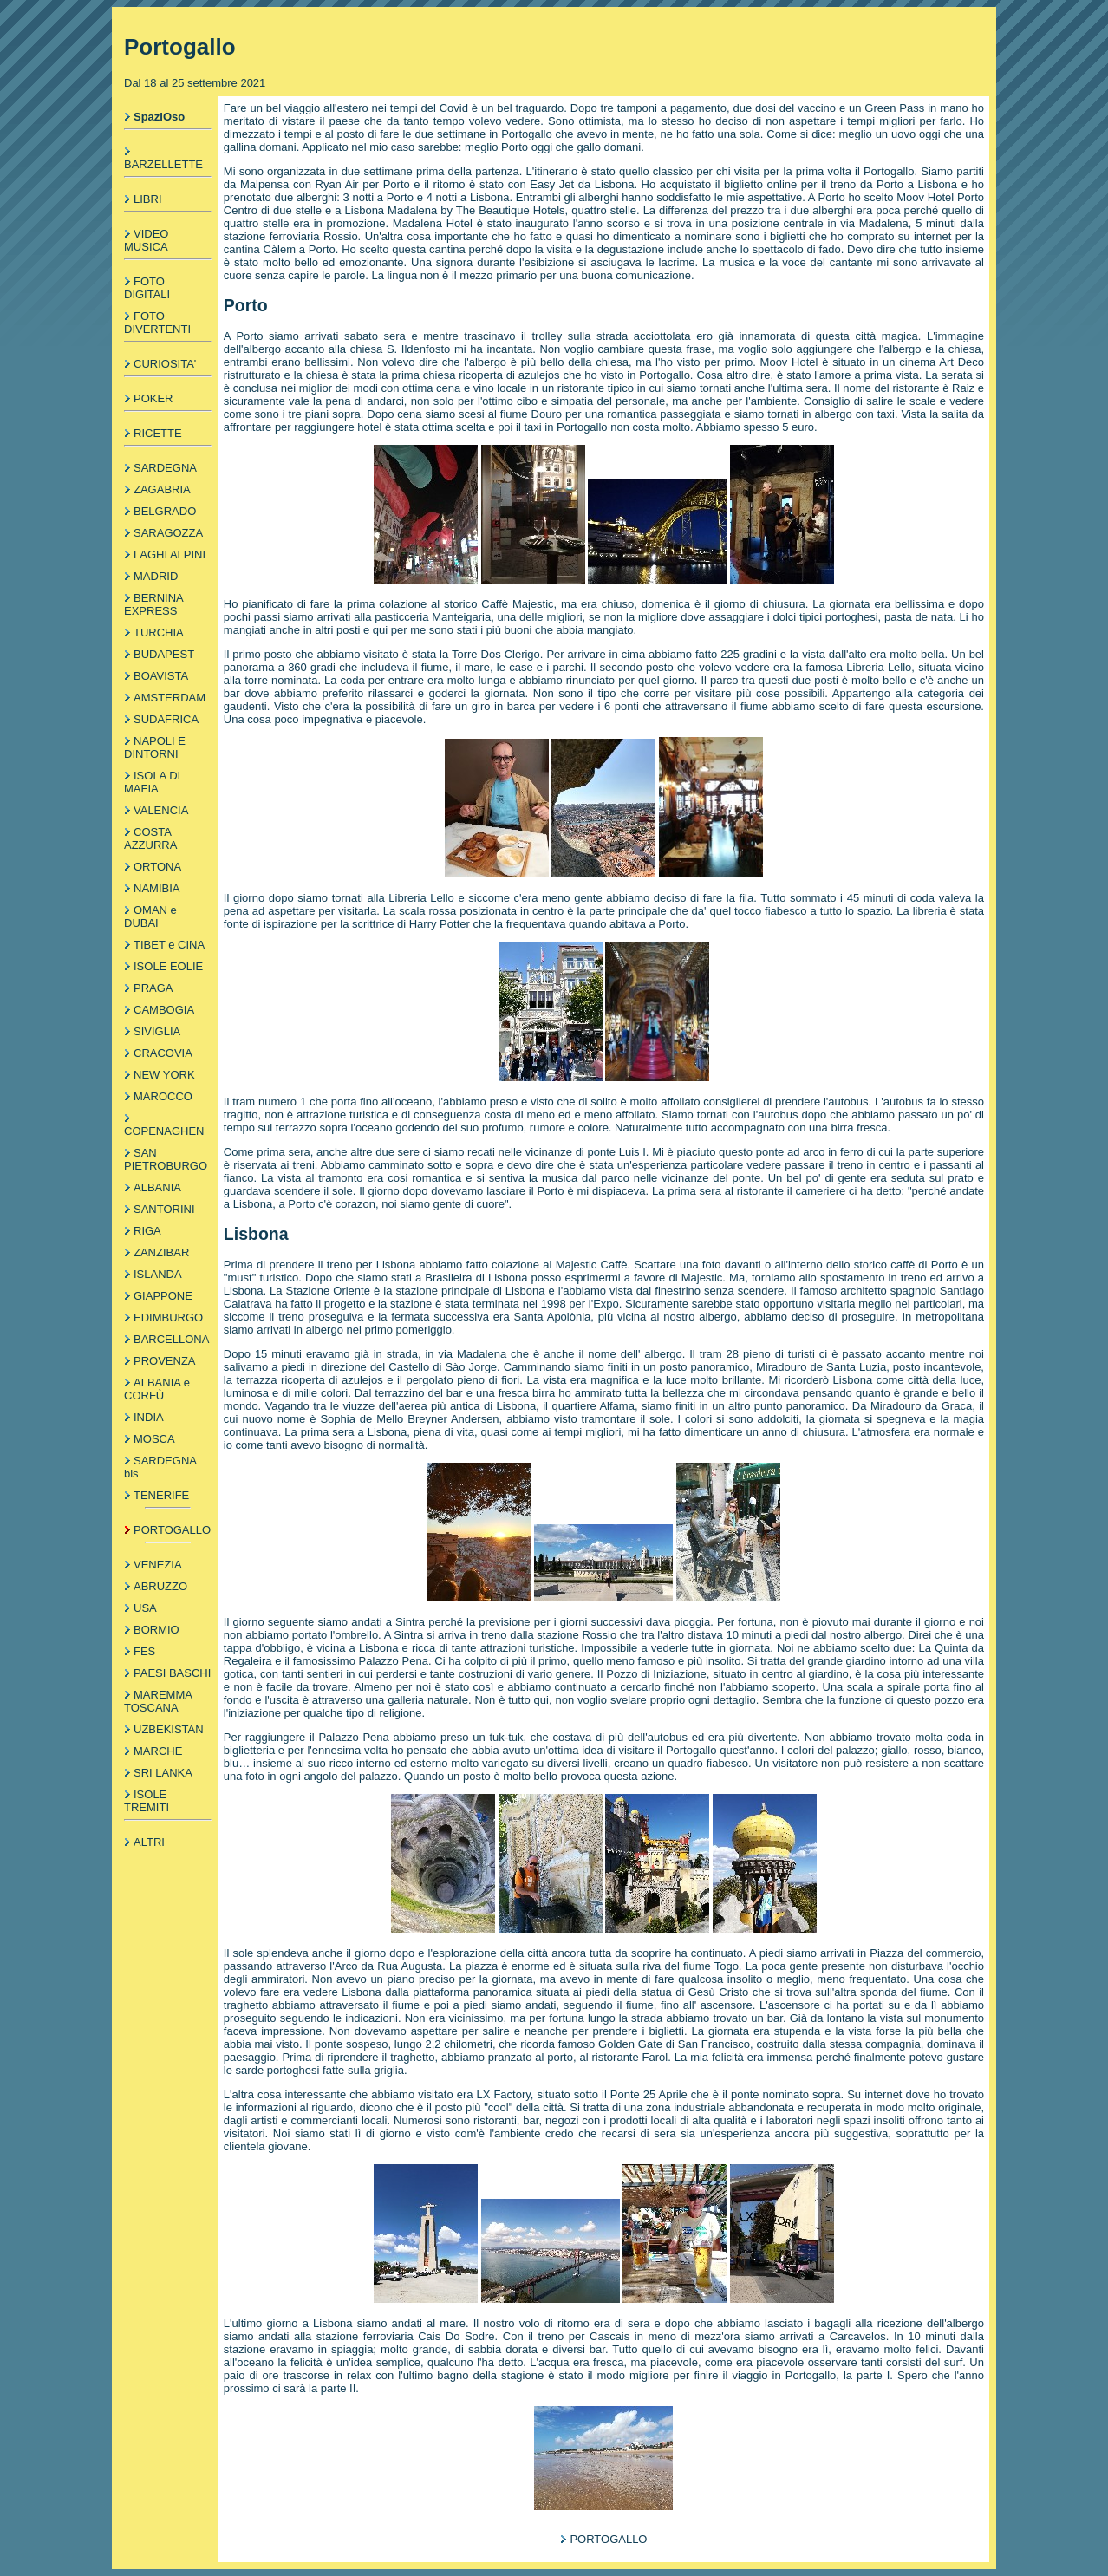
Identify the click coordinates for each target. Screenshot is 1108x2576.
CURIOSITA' (165, 363)
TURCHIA (159, 632)
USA (145, 1607)
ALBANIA (157, 1187)
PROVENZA (165, 1360)
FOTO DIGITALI (147, 288)
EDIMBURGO (168, 1317)
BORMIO (156, 1629)
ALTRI (149, 1842)
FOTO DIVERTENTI (157, 323)
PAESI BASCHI (172, 1672)
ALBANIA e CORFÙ (157, 1389)
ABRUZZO (160, 1586)
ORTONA (157, 866)
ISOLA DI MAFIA (152, 782)
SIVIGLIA (157, 1031)
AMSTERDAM (169, 697)
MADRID (156, 576)
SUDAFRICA (166, 719)
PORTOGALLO (172, 1529)
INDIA (149, 1417)
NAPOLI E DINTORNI (155, 747)
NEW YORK (164, 1074)
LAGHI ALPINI (169, 554)
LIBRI (148, 198)
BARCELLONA (171, 1339)
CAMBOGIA (164, 1009)
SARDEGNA (165, 467)
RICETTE (158, 433)
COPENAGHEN (164, 1131)
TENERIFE (161, 1495)
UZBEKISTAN (169, 1729)
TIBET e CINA (169, 944)
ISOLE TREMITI (146, 1801)
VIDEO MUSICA (146, 240)
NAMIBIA (156, 888)
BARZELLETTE (163, 164)
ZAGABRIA (162, 489)
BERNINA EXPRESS (153, 604)
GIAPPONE (163, 1295)
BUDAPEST (164, 654)
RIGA (147, 1230)
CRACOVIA (163, 1053)
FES (144, 1651)
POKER (153, 398)
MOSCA (154, 1438)
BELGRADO (165, 511)
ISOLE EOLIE (168, 966)
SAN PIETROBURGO (165, 1159)
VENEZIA (158, 1564)
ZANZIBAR (161, 1252)
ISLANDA (158, 1274)
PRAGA (153, 988)
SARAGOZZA (168, 532)
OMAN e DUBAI (150, 916)
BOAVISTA (161, 675)
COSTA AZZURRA (150, 838)
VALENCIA (161, 810)
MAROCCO (163, 1096)
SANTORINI (164, 1209)
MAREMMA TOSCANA (158, 1701)
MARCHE (158, 1751)
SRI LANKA (163, 1772)
